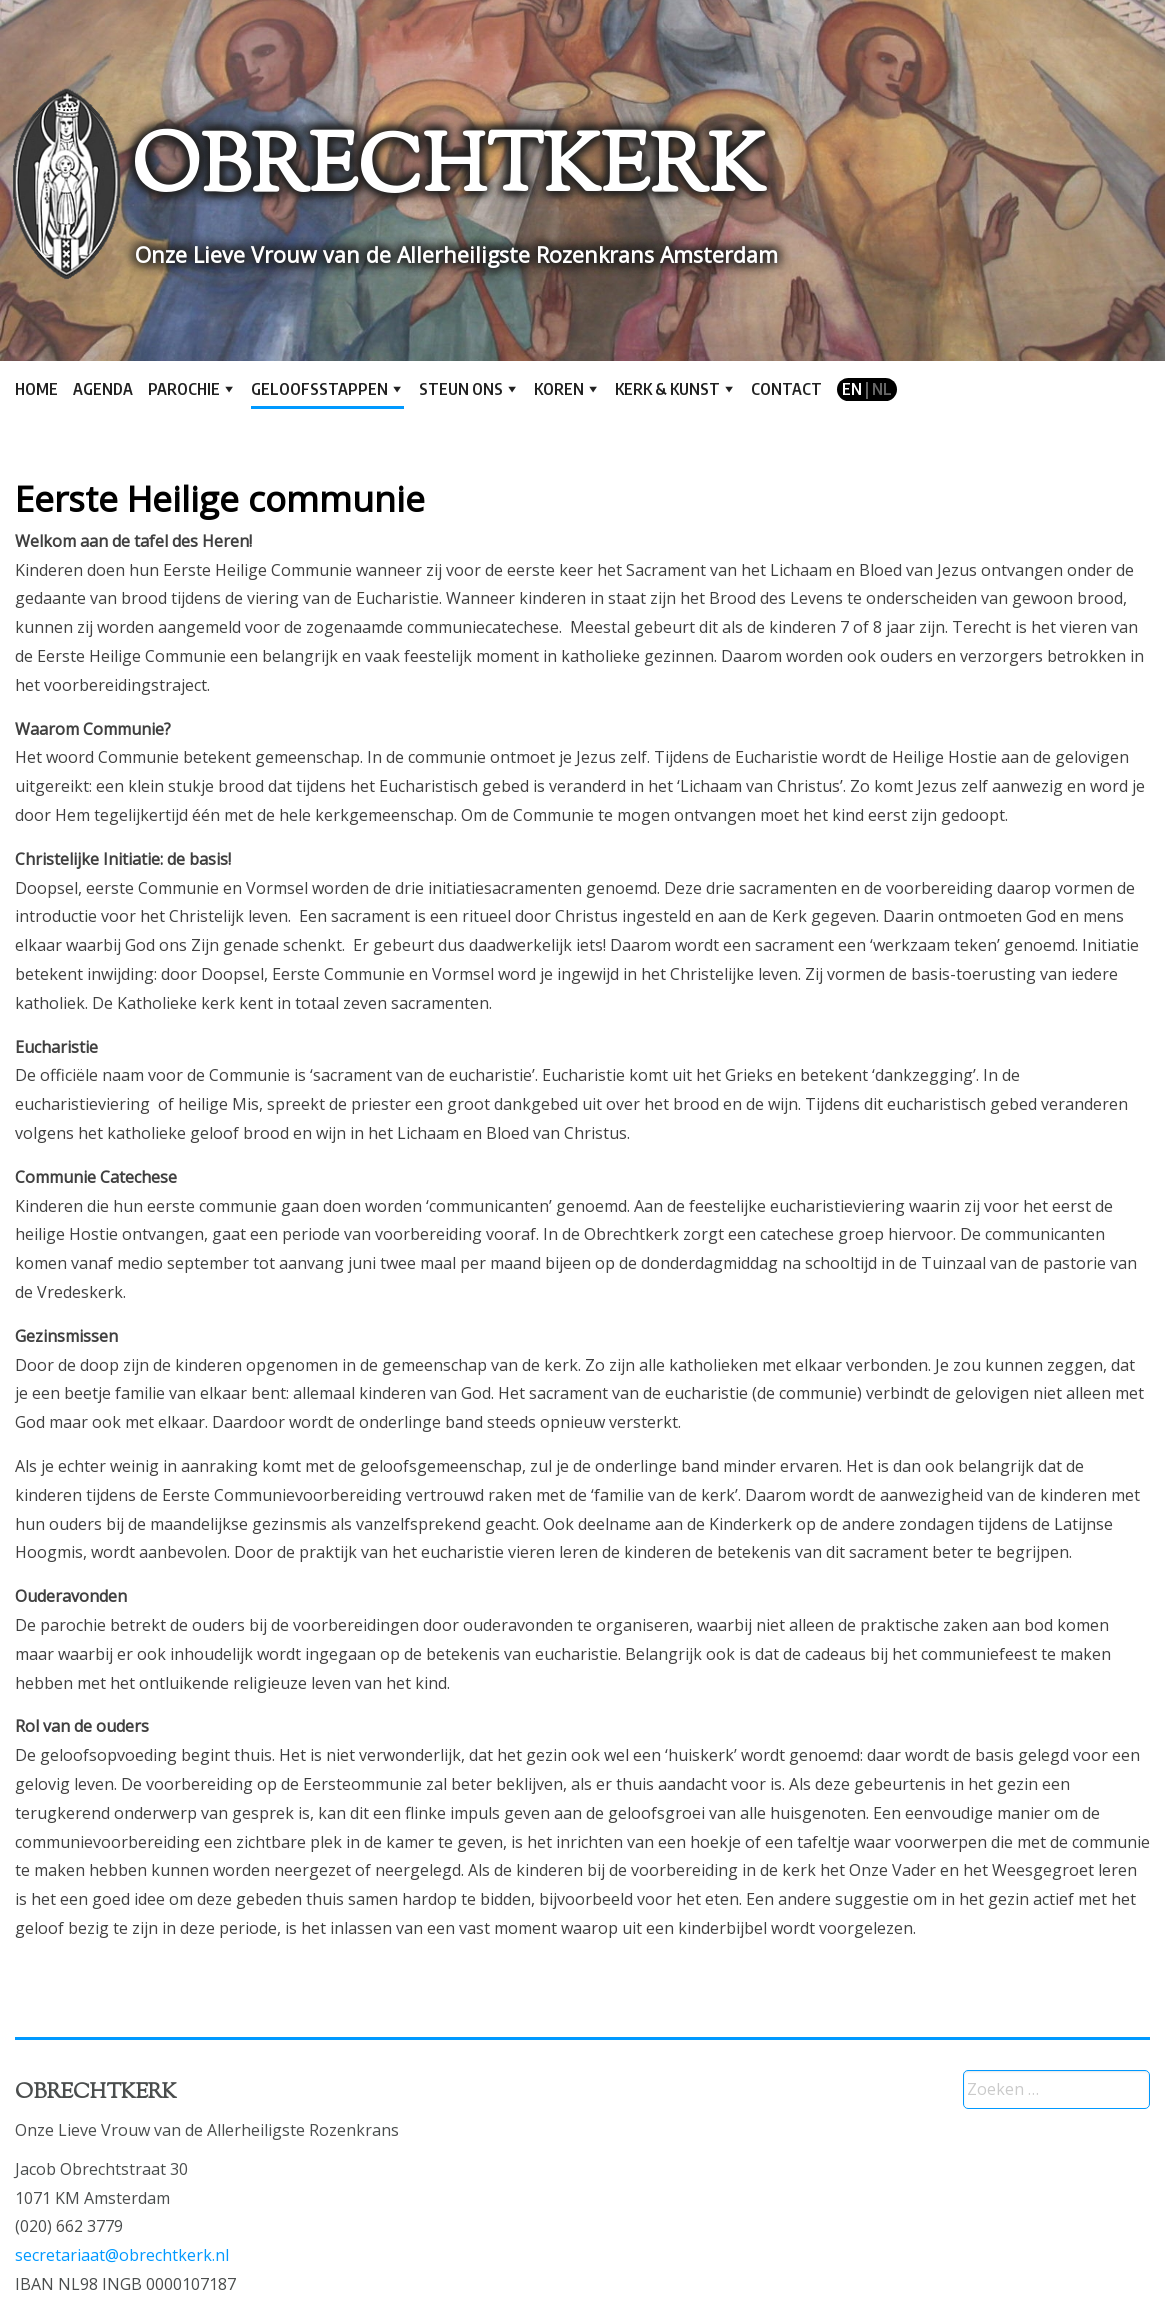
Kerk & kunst (667, 389)
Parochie (184, 389)
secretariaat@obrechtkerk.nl (122, 2255)
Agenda (103, 389)
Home (36, 389)
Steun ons (461, 389)
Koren (559, 389)
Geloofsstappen (319, 389)
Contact (786, 389)
